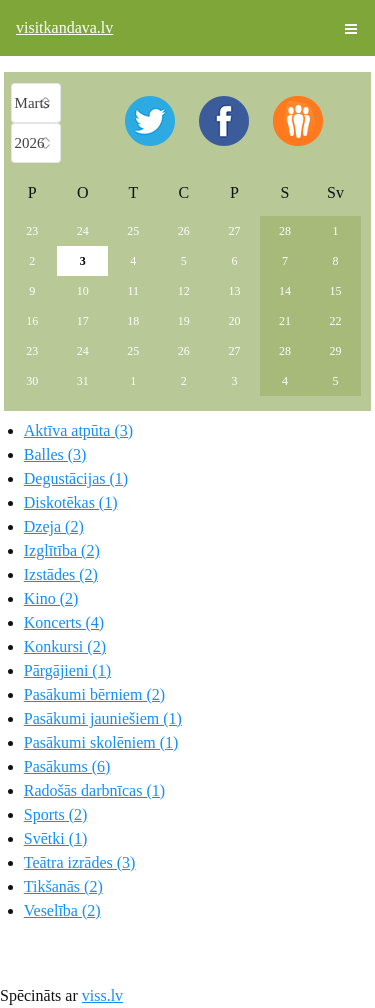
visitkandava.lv (64, 27)
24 (83, 231)
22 (335, 321)
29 (335, 351)
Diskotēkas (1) (71, 502)
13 (234, 291)
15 (335, 291)
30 (32, 381)
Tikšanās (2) (63, 886)
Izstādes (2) (61, 574)
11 (134, 291)
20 (234, 321)
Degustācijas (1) (76, 478)
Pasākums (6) (67, 766)
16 (32, 321)
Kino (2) (51, 598)
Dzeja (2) (54, 526)
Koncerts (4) (64, 622)
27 (234, 231)
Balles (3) (55, 454)
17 (83, 321)
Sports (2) (56, 814)
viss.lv (102, 995)
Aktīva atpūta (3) (78, 430)
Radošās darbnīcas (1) (94, 790)
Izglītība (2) (62, 550)
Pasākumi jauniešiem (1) (103, 718)
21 (285, 321)
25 (133, 231)
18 (133, 321)
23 (32, 231)
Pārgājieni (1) (67, 670)
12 (184, 291)
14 (285, 291)
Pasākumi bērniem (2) (94, 694)
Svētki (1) (56, 838)
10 (83, 291)
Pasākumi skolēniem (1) (101, 742)
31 (83, 381)
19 (184, 321)
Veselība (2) (62, 910)
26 (184, 231)
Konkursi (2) (65, 646)
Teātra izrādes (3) (80, 862)
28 (285, 231)
